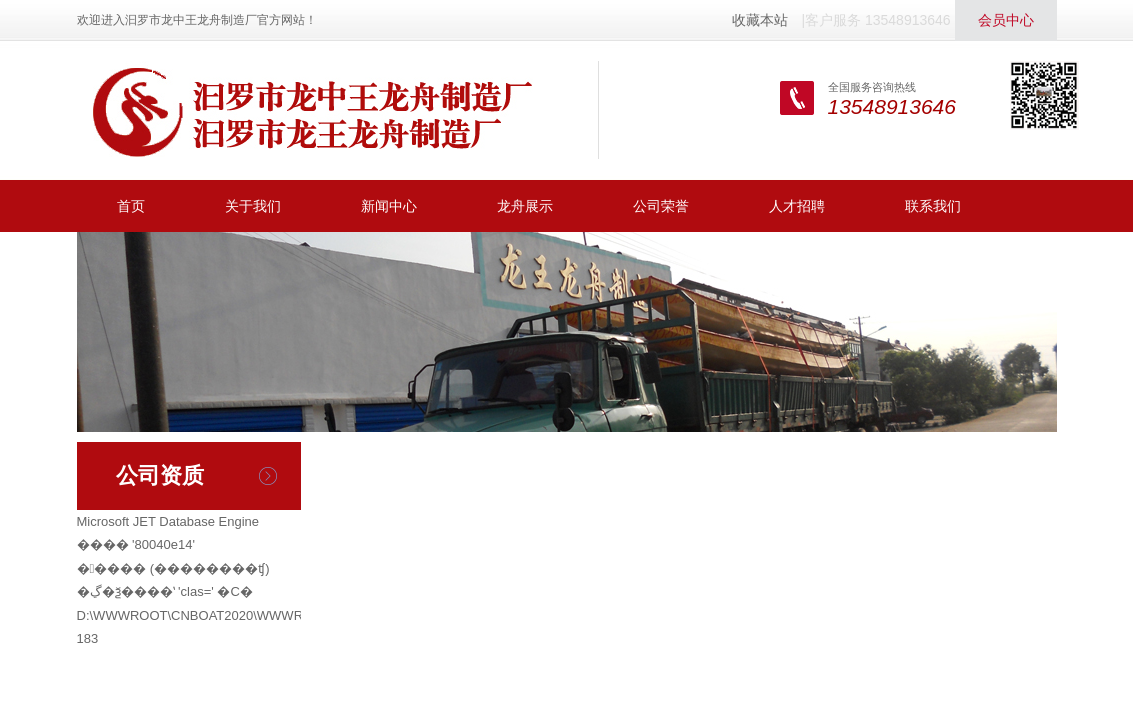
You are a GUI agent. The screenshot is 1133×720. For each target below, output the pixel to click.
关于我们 (253, 206)
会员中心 (1006, 20)
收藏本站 (760, 20)
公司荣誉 (661, 206)
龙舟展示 (525, 206)
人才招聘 (797, 206)
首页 (131, 206)
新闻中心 (389, 206)
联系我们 (933, 206)
